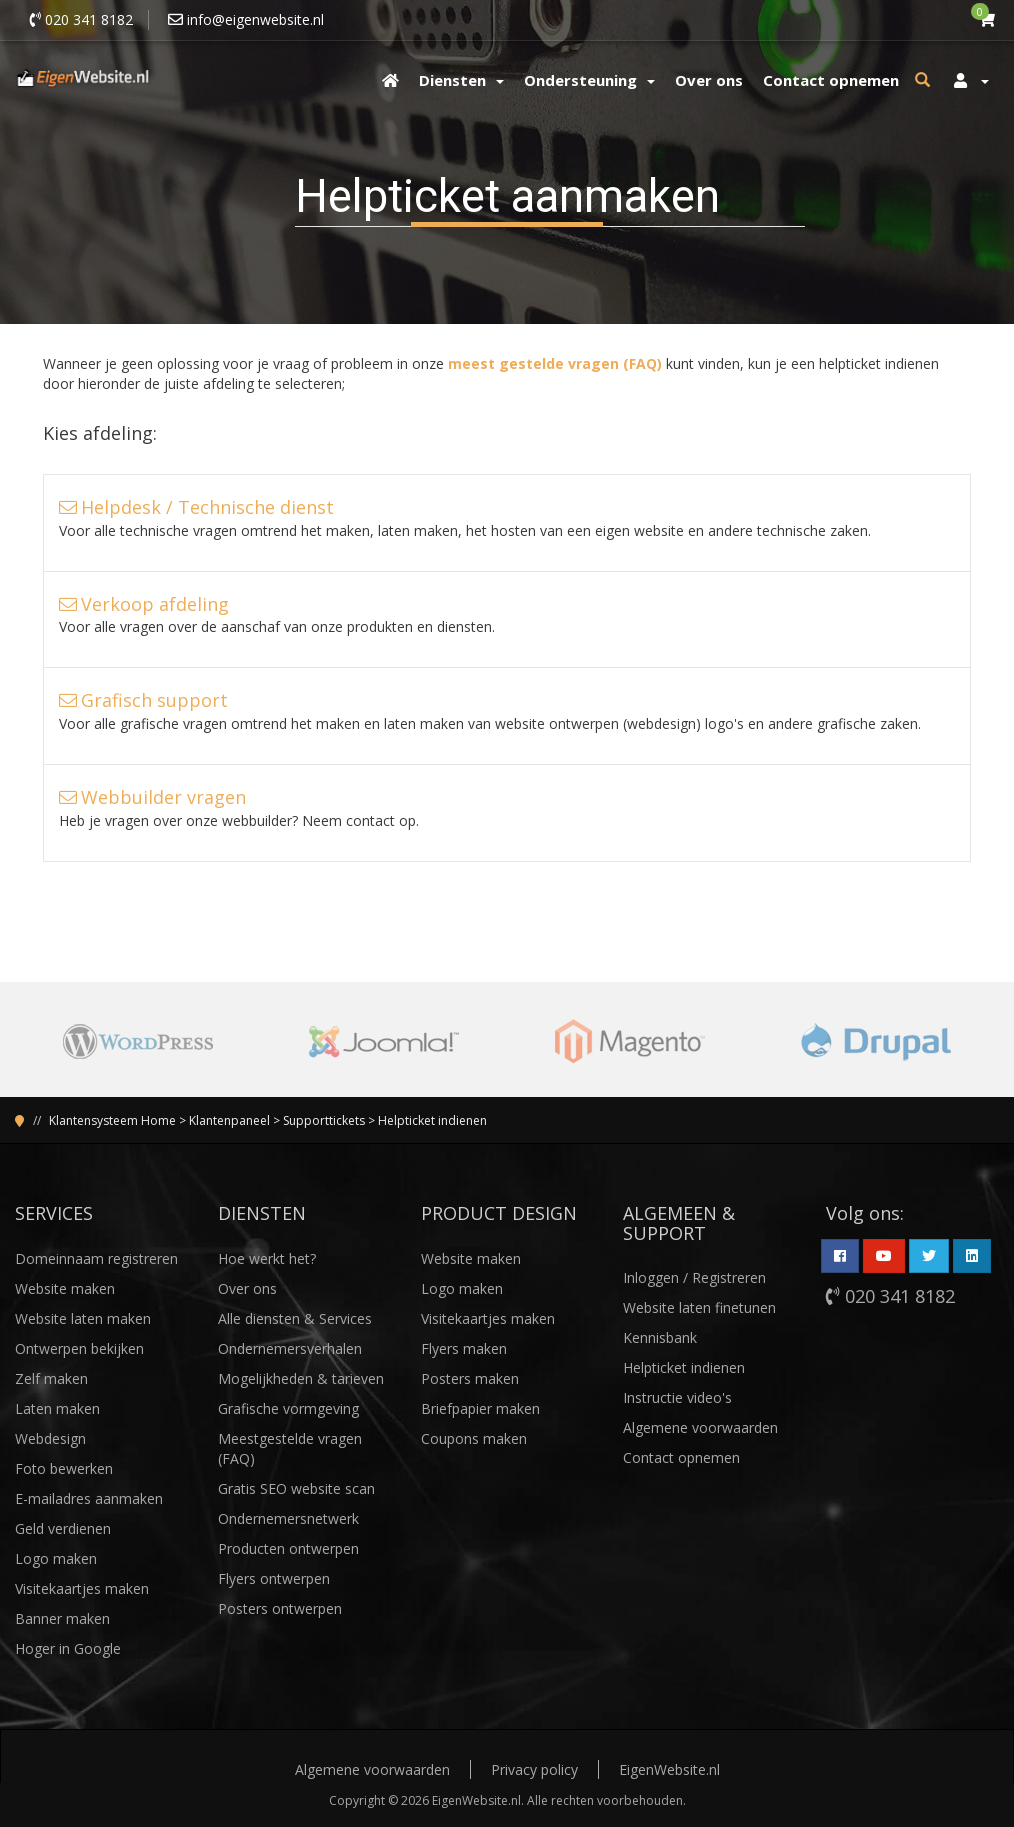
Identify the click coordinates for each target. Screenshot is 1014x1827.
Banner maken (62, 1618)
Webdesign (50, 1438)
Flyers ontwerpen (274, 1578)
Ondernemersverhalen (290, 1348)
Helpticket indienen (432, 1120)
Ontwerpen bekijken (79, 1348)
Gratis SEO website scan (296, 1488)
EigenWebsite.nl (669, 1769)
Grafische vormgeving (288, 1408)
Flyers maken (464, 1348)
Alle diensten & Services (295, 1318)
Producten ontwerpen (288, 1548)
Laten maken (57, 1408)
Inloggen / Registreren (694, 1277)
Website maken (65, 1288)
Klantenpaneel (229, 1120)
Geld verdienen (63, 1528)
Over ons (247, 1288)
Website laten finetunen (699, 1307)
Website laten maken (83, 1318)
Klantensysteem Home (112, 1120)
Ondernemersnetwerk (288, 1518)
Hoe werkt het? (267, 1258)
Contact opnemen (681, 1457)
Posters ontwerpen (280, 1608)
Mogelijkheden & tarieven (301, 1378)
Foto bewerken (64, 1468)
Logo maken (56, 1558)
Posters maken (470, 1378)
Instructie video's (677, 1397)
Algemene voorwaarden (700, 1427)
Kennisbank (660, 1337)
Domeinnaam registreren (96, 1258)
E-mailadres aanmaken (89, 1498)
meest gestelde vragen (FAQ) (555, 363)
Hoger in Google (68, 1648)
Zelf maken (51, 1378)
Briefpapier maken (480, 1408)
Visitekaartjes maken (82, 1588)
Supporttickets (324, 1120)
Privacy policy (534, 1769)
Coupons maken (474, 1438)
